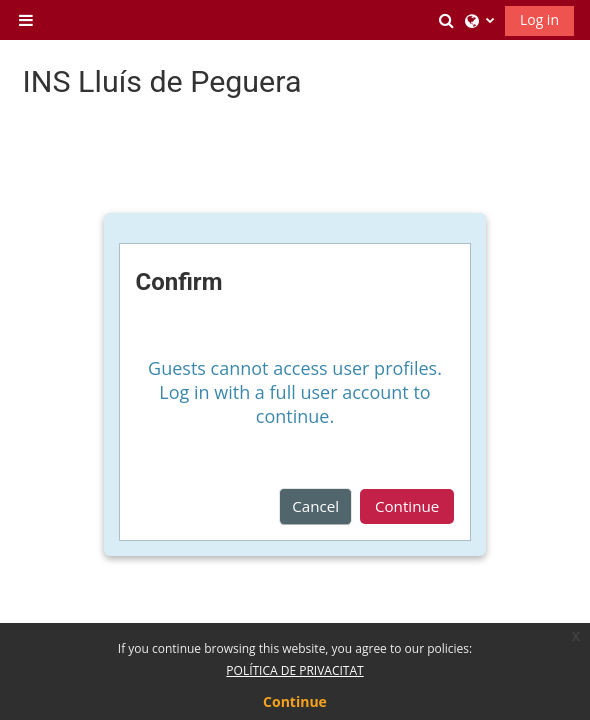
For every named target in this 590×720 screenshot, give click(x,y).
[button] (447, 20)
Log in (539, 19)
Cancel (315, 506)
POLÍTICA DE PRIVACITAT (294, 670)
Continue (407, 506)
